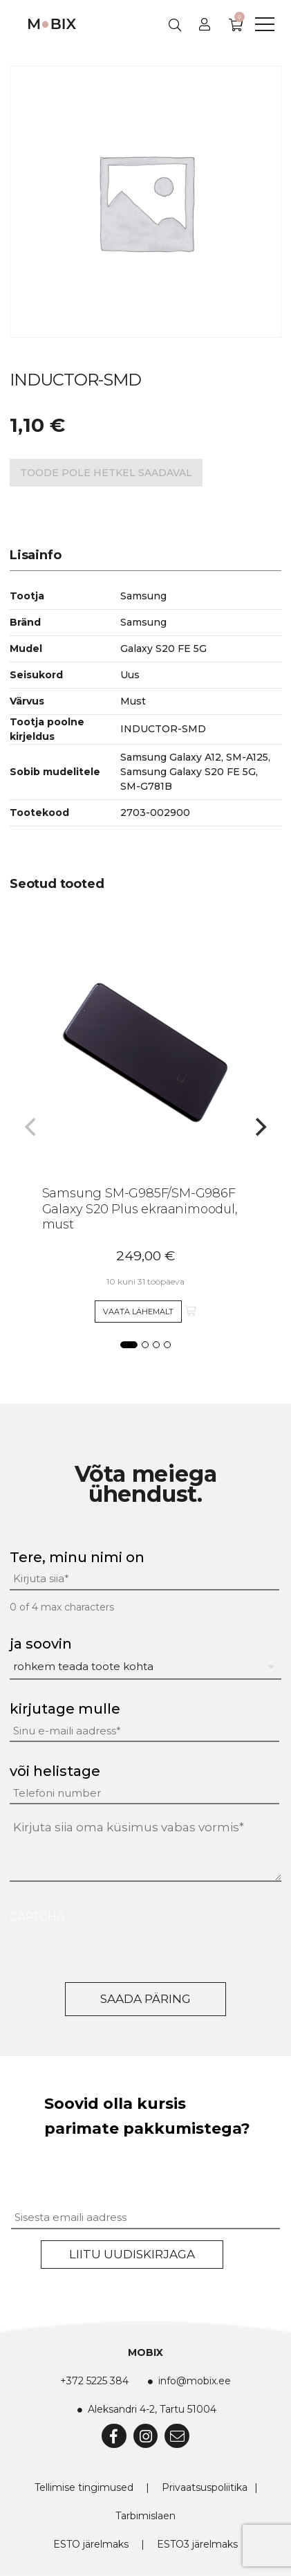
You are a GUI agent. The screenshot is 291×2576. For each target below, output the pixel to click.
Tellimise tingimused (84, 2487)
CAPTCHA (37, 1916)
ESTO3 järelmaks (197, 2544)
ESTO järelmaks (91, 2544)
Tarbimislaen (145, 2516)
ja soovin (41, 1643)
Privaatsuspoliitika (204, 2487)
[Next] (259, 1127)
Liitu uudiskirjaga (132, 2254)
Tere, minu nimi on (77, 1557)
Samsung (143, 622)
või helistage (55, 1771)
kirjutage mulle (65, 1708)
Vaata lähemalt (138, 1311)
